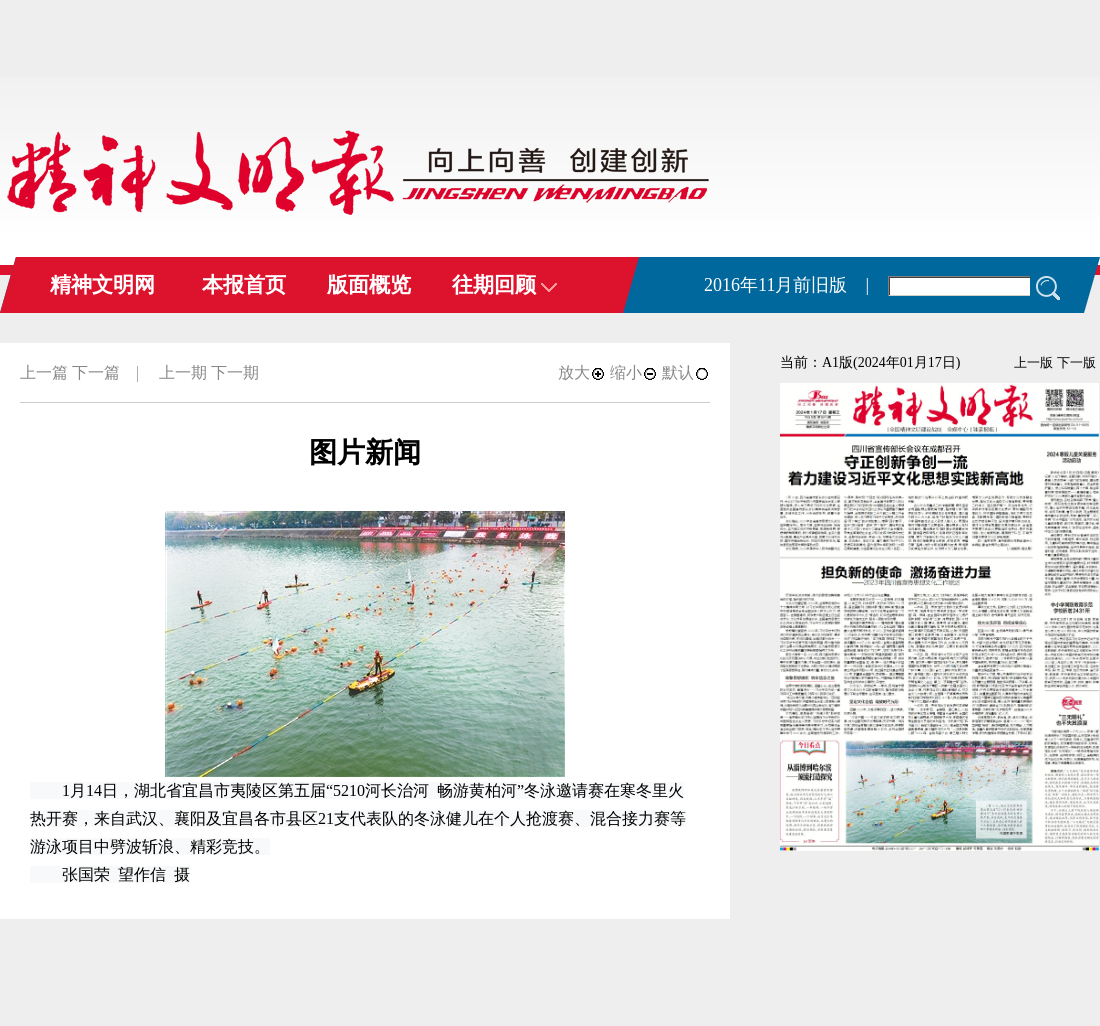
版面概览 (369, 285)
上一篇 (44, 372)
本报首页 (244, 285)
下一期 (235, 372)
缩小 (634, 372)
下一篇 (96, 372)
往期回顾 (504, 285)
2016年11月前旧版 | (786, 285)
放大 (582, 372)
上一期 (183, 372)
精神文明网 (102, 285)
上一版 (1033, 362)
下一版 (1076, 362)
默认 (686, 372)
